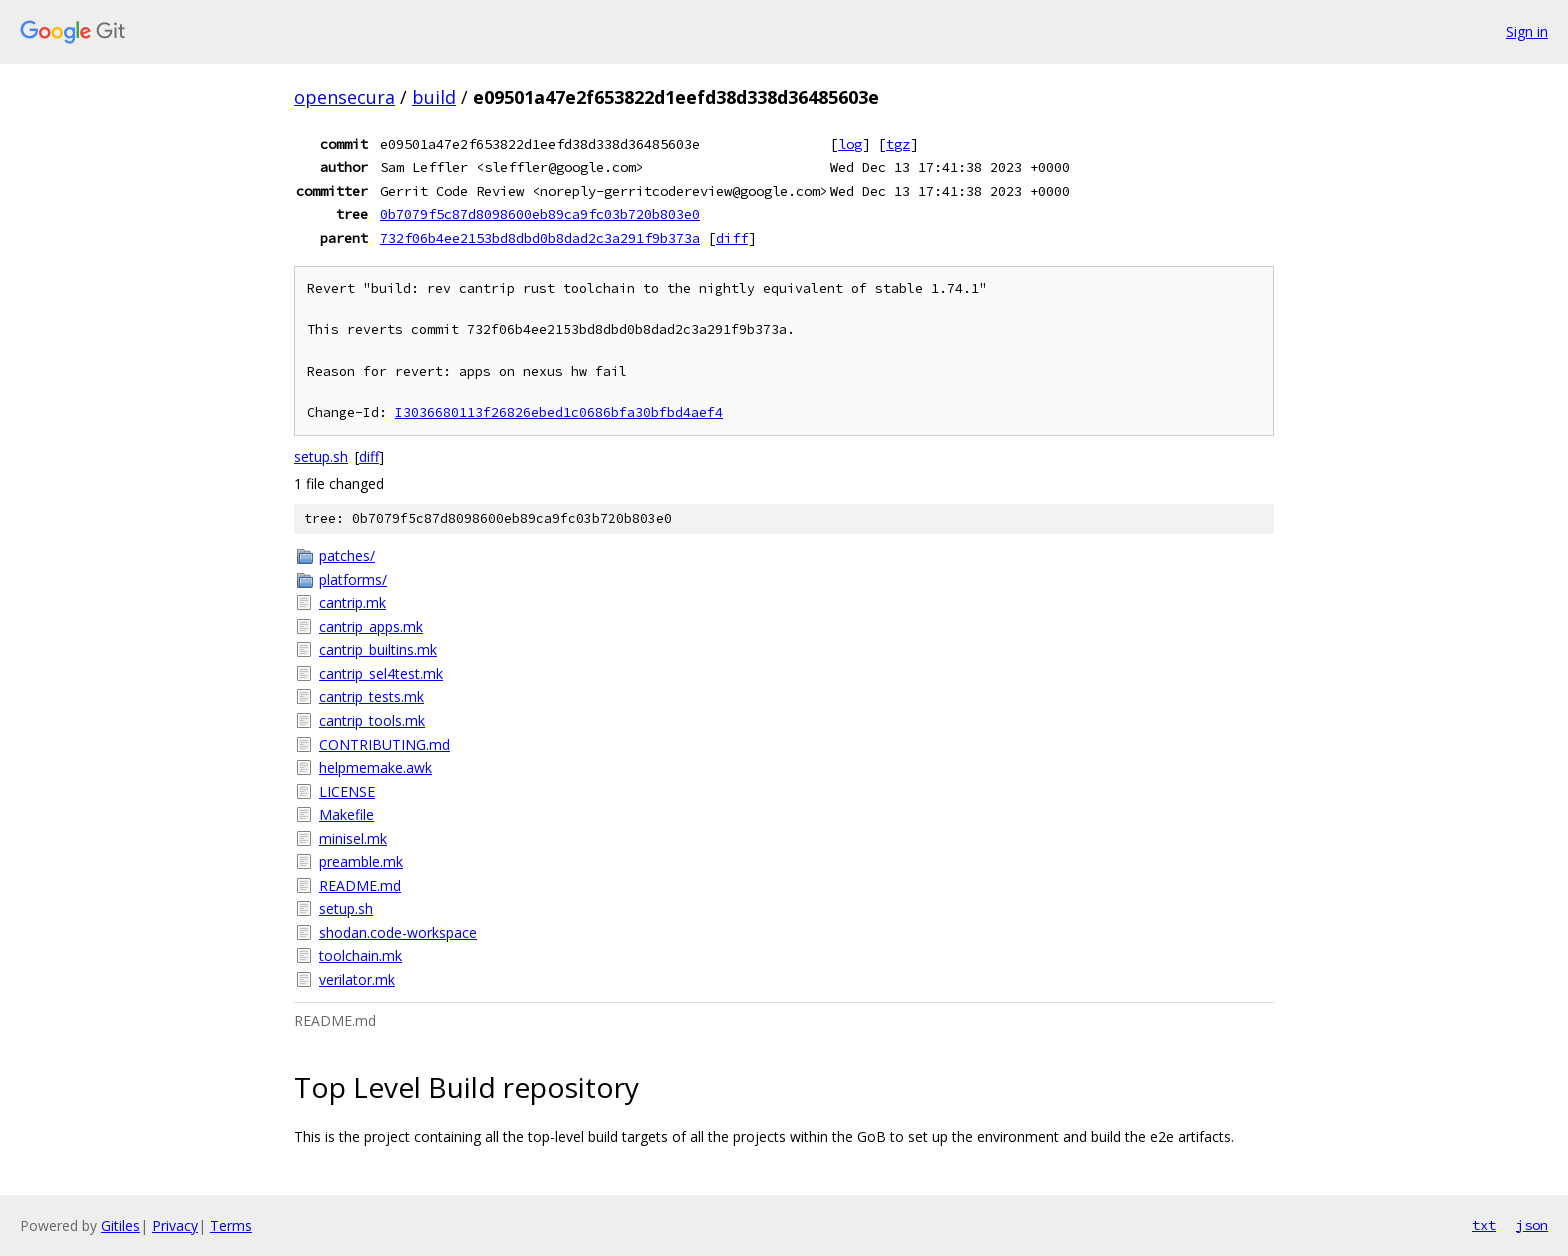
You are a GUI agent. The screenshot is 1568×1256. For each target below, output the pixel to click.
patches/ (347, 555)
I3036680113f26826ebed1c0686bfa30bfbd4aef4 (559, 412)
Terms (231, 1225)
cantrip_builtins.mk (378, 649)
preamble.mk (361, 861)
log (850, 144)
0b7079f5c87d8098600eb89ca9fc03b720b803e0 (540, 214)
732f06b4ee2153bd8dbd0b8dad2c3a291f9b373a (540, 238)
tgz (898, 144)
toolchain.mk (360, 955)
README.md (360, 885)
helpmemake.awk (375, 767)
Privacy (175, 1225)
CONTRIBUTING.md (384, 744)
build (434, 97)
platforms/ (353, 579)
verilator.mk (357, 979)
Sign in (1527, 31)
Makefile (346, 814)
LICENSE (347, 791)
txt (1484, 1225)
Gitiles (120, 1225)
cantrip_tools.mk (372, 720)
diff (732, 238)
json (1532, 1225)
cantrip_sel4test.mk (381, 673)
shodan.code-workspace (398, 932)
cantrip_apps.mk (371, 626)
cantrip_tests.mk (371, 696)
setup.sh (321, 456)
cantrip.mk (352, 602)
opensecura (344, 97)
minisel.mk (353, 838)
